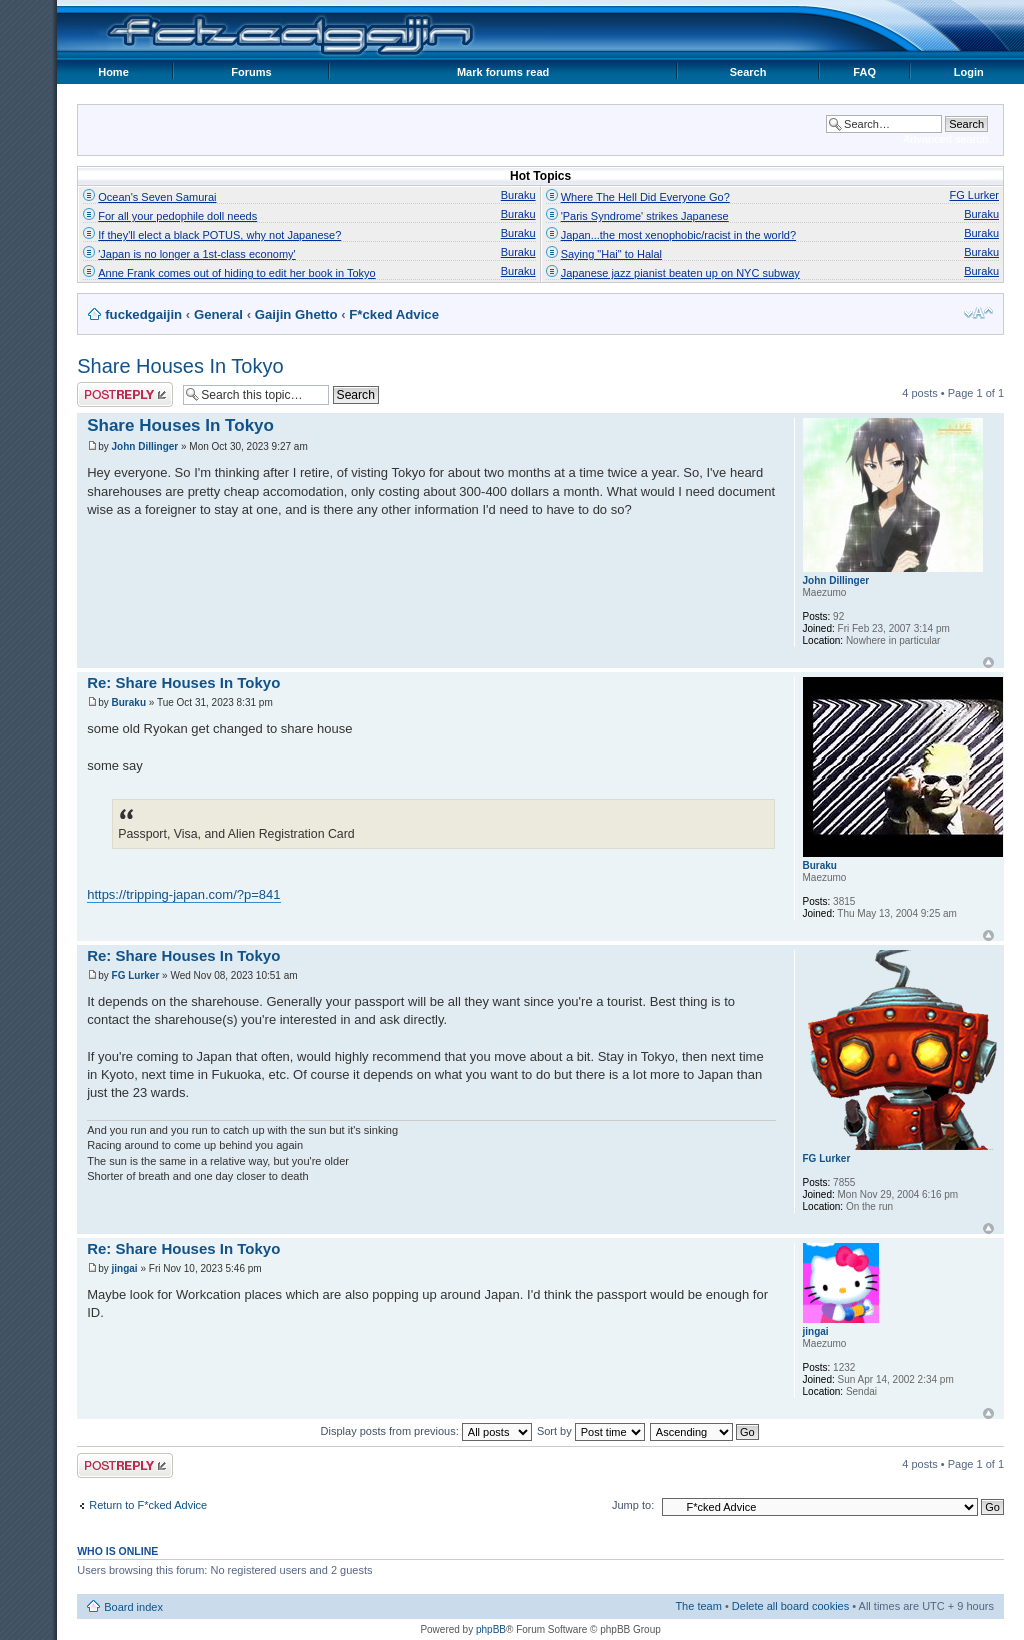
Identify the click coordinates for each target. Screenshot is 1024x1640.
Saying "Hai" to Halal (611, 254)
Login (969, 72)
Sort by (591, 1431)
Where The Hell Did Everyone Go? (645, 197)
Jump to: (633, 1505)
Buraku (518, 195)
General (218, 314)
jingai (125, 1268)
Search (748, 72)
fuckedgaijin (143, 314)
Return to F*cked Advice (148, 1505)
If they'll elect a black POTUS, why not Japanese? (219, 235)
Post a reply (125, 394)
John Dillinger (145, 446)
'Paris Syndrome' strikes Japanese (645, 216)
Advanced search (945, 139)
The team (698, 1606)
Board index (133, 1607)
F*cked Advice (394, 314)
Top (988, 662)
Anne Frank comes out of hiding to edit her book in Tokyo (236, 273)
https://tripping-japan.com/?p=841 (183, 894)
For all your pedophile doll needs (177, 216)
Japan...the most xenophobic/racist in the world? (678, 235)
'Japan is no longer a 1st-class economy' (196, 254)
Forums (251, 72)
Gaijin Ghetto (296, 314)
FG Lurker (974, 195)
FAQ (864, 72)
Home (113, 72)
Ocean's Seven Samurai (157, 197)
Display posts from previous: (426, 1431)
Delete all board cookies (790, 1606)
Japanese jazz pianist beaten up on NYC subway (680, 273)
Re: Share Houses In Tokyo (183, 682)
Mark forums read (503, 72)
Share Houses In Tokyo (180, 366)
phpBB (491, 1629)
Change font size (978, 313)
